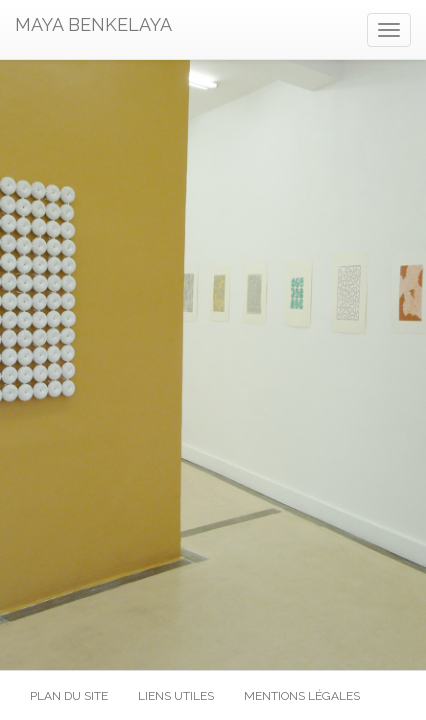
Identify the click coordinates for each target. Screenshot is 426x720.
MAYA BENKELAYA (93, 24)
